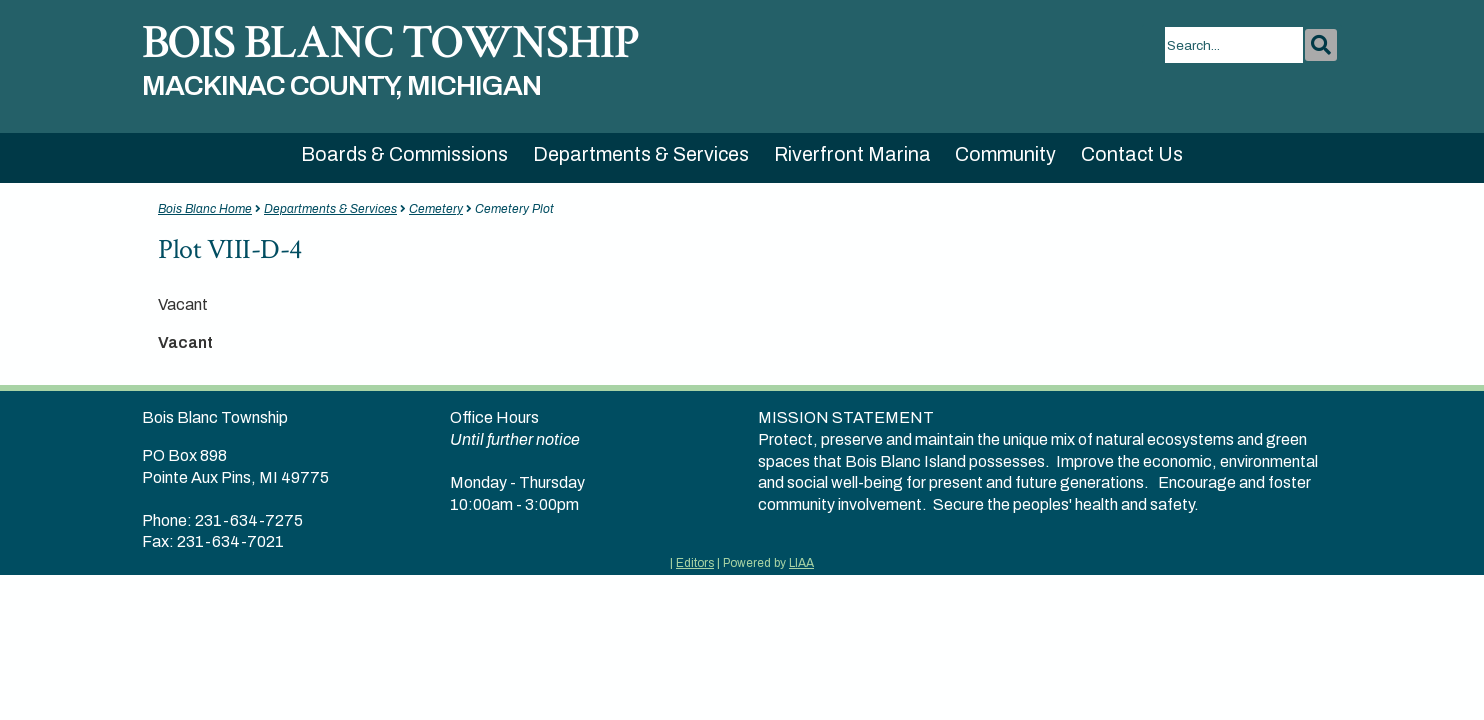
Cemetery (436, 209)
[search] (1234, 45)
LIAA (801, 563)
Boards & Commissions (404, 154)
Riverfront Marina (852, 154)
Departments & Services (641, 154)
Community (1005, 154)
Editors (695, 563)
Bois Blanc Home (205, 209)
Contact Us (1132, 154)
